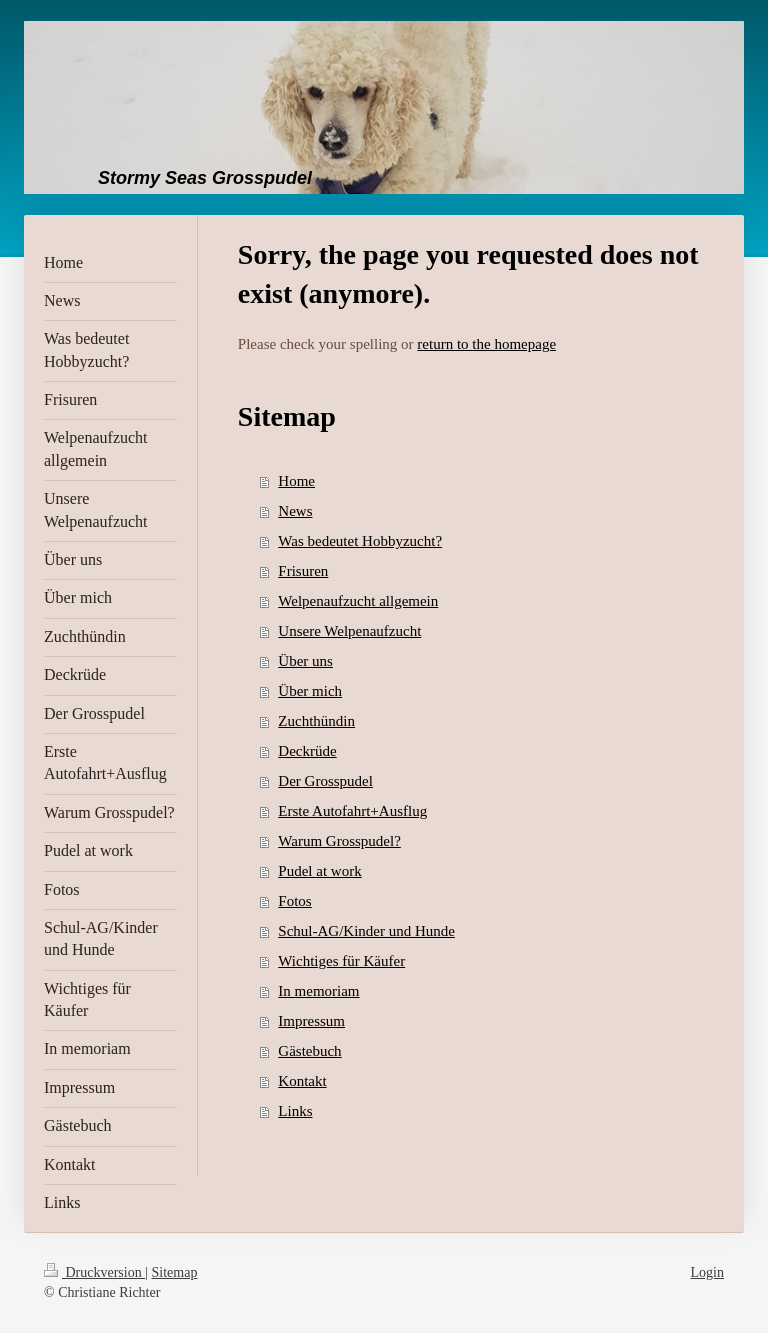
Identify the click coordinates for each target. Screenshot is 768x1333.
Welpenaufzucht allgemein (358, 601)
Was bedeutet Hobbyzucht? (360, 541)
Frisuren (303, 571)
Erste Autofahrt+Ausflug (352, 811)
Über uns (305, 661)
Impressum (311, 1021)
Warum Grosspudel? (339, 841)
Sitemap (175, 1272)
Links (295, 1111)
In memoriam (318, 991)
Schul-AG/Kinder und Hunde (366, 931)
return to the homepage (486, 344)
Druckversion (94, 1272)
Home (296, 481)
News (295, 511)
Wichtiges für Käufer (341, 961)
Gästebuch (309, 1051)
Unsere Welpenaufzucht (349, 631)
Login (707, 1272)
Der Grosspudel (325, 781)
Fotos (294, 901)
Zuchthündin (316, 721)
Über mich (310, 691)
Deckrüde (307, 751)
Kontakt (302, 1081)
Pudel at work (319, 871)
